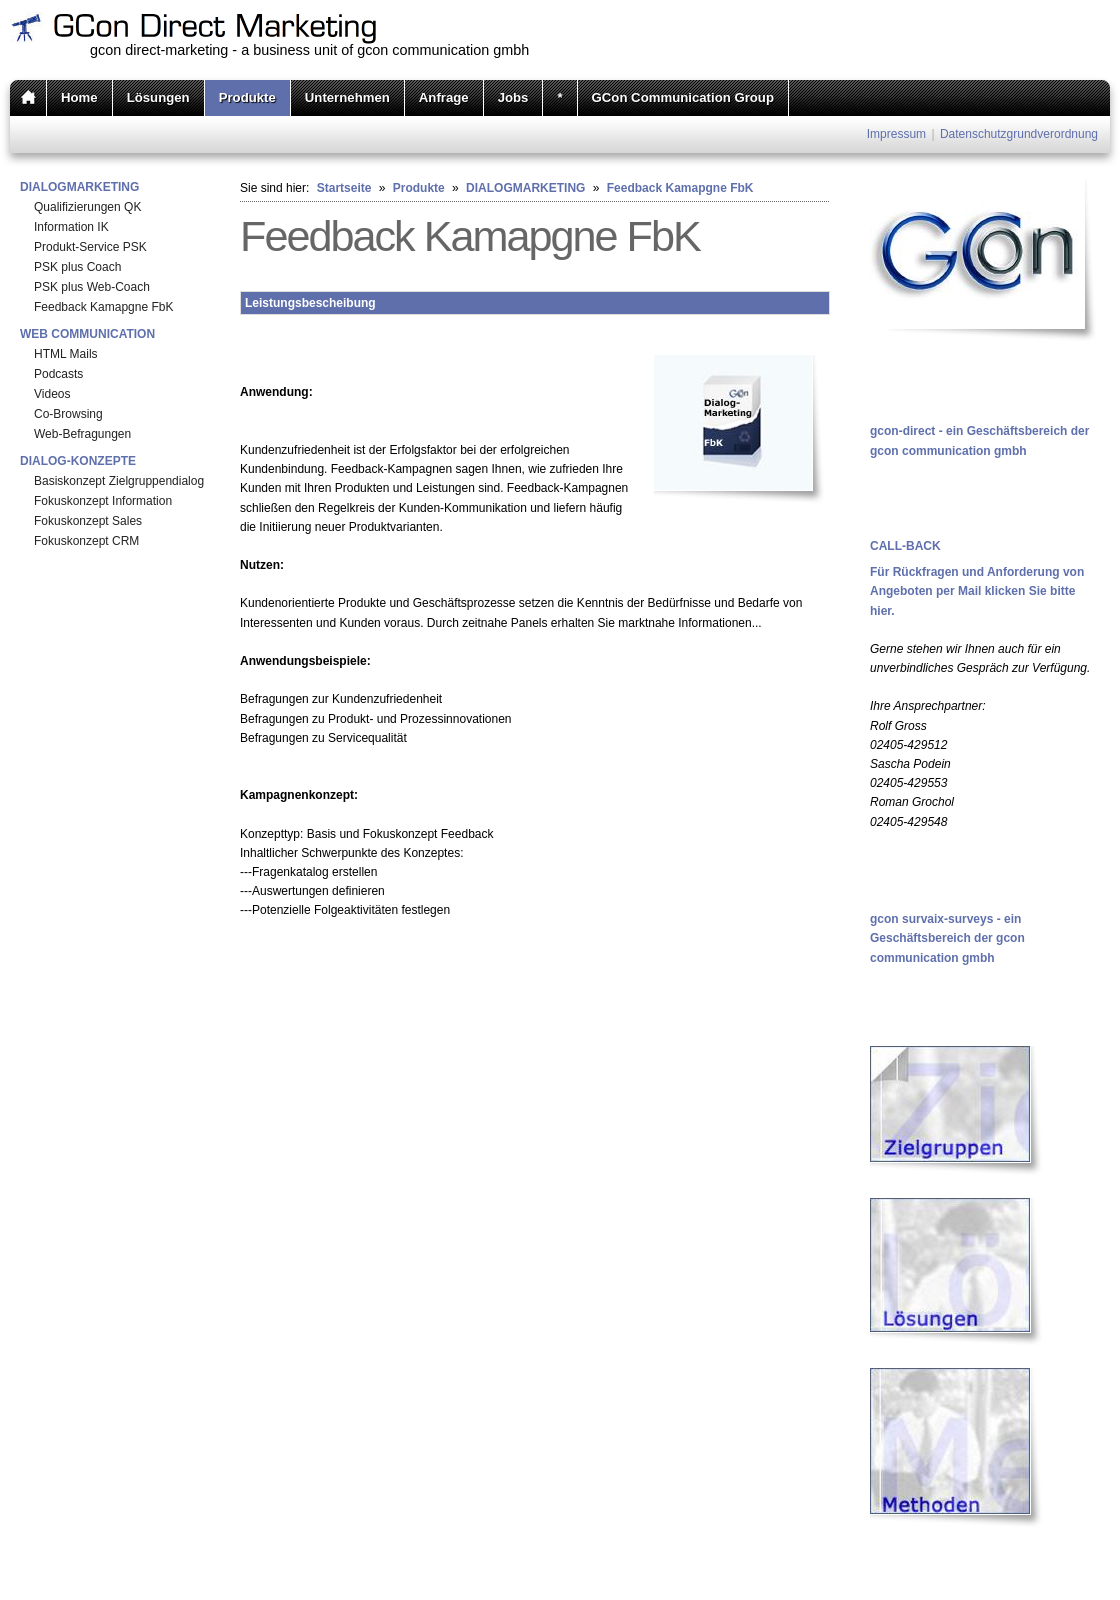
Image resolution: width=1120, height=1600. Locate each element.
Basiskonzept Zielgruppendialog (119, 481)
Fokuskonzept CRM (86, 541)
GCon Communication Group (683, 97)
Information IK (71, 227)
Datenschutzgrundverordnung (1019, 134)
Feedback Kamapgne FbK (103, 307)
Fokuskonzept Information (103, 501)
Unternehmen (347, 97)
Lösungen (158, 97)
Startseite (344, 188)
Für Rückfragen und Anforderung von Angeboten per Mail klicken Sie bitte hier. (977, 591)
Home (79, 97)
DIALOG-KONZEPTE (78, 461)
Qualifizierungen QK (87, 207)
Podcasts (58, 374)
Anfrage (444, 97)
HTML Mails (66, 354)
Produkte (247, 97)
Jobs (513, 97)
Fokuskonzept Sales (88, 521)
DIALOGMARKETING (79, 187)
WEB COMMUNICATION (87, 334)
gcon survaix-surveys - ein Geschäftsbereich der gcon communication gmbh (947, 938)
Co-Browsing (68, 414)
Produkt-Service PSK (90, 247)
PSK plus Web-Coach (92, 287)
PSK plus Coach (77, 267)
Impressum (896, 134)
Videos (52, 394)
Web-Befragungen (82, 434)
